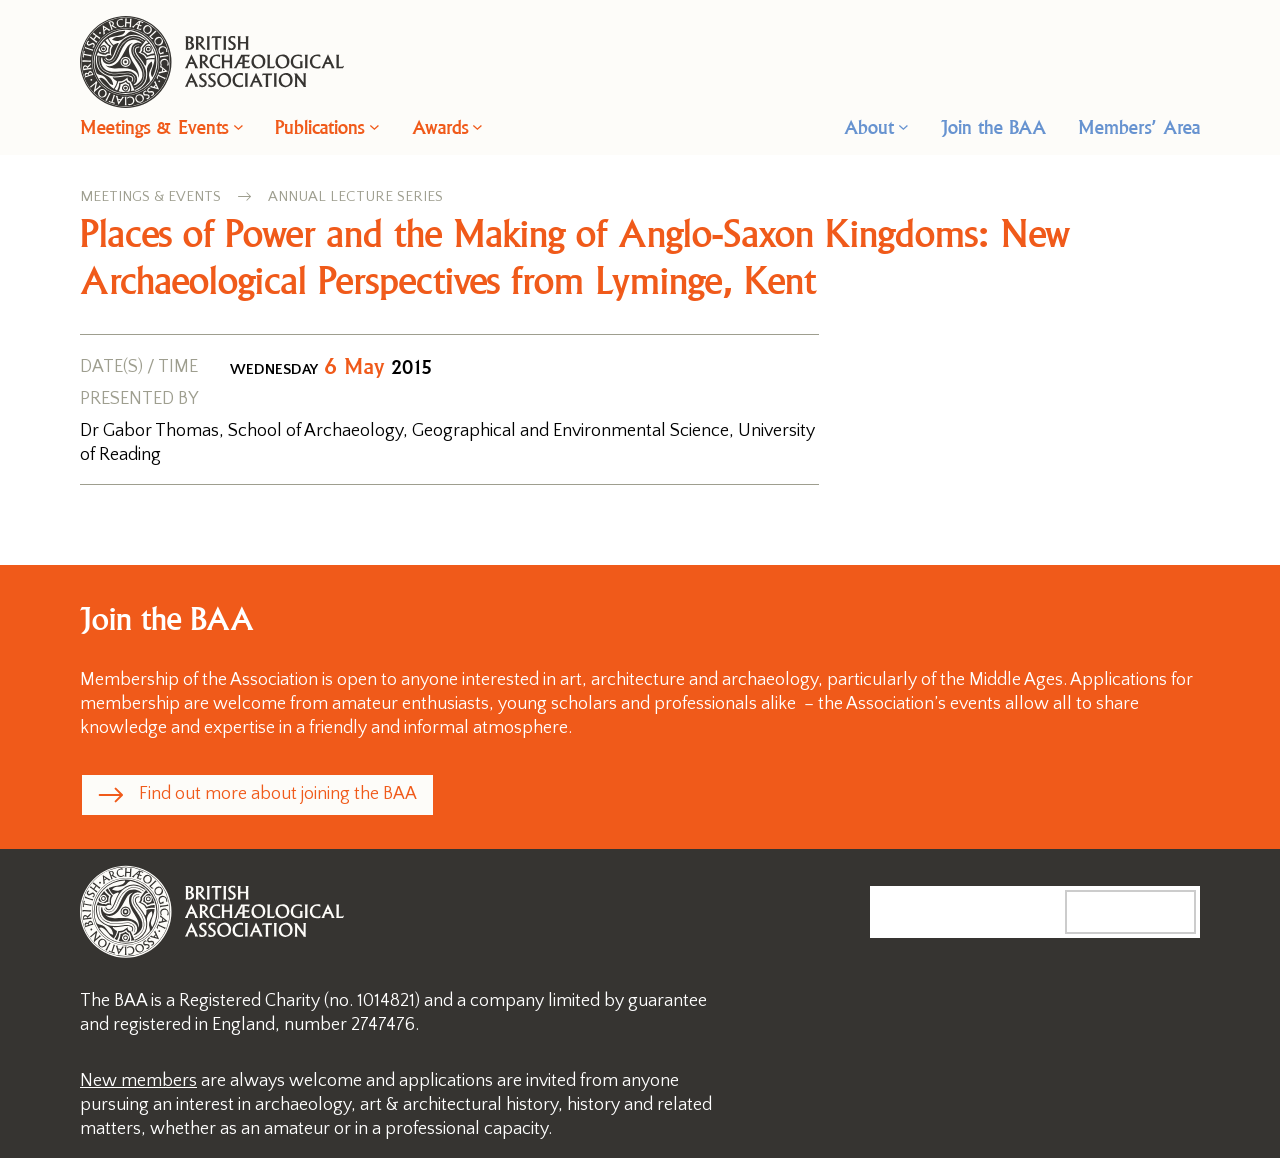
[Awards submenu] (477, 126)
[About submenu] (903, 126)
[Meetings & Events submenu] (238, 126)
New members (138, 1081)
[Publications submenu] (374, 126)
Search (1151, 911)
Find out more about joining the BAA (278, 794)
